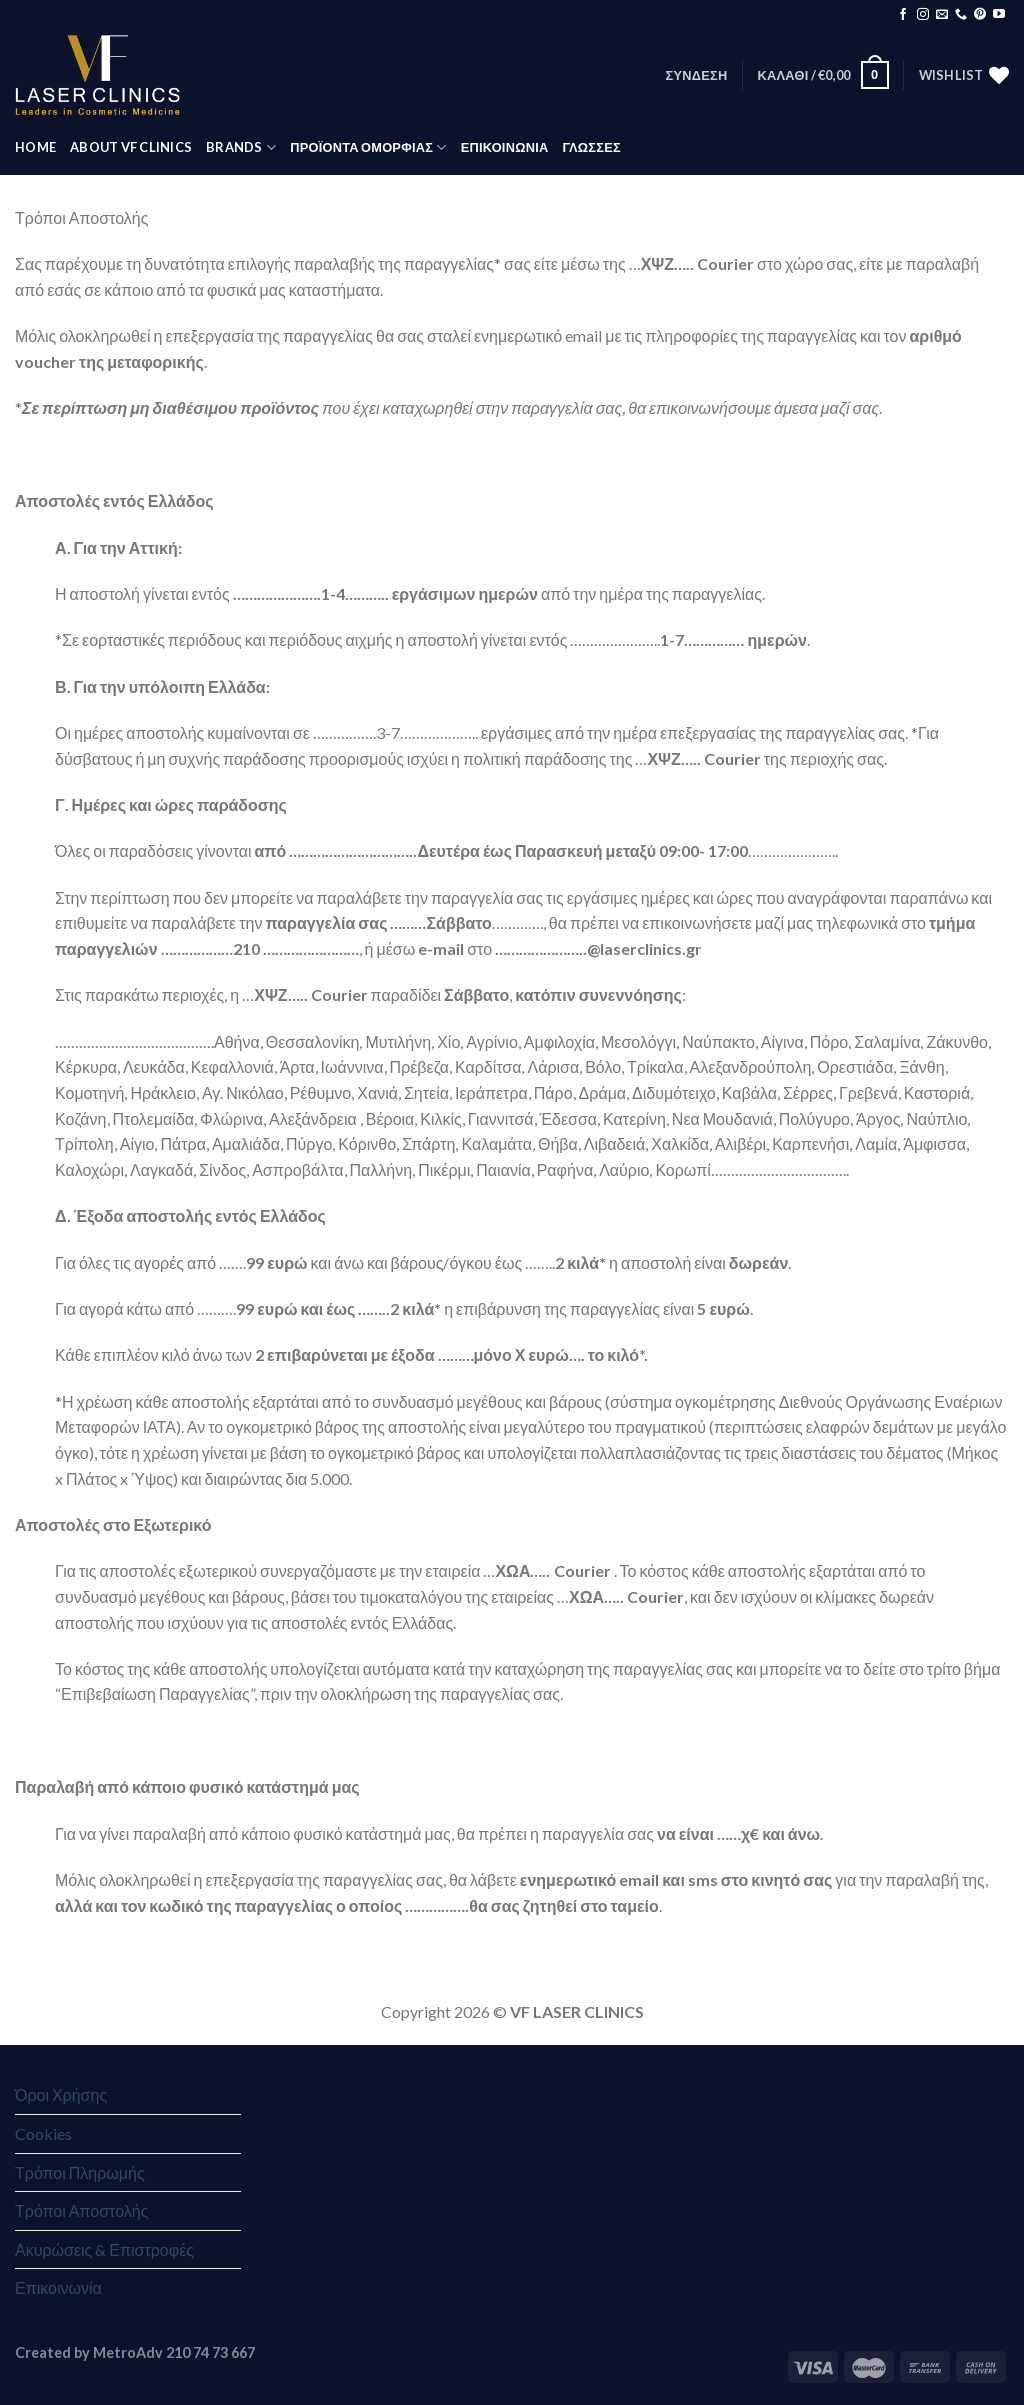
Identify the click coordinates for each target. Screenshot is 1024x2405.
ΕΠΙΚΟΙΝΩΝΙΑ (505, 147)
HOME (35, 147)
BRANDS (241, 147)
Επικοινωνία (58, 2287)
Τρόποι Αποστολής (81, 2210)
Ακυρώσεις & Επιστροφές (104, 2249)
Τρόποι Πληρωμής (80, 2172)
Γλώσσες (591, 147)
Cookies (43, 2133)
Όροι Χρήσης (61, 2094)
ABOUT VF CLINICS (131, 147)
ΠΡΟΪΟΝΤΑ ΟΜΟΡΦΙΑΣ (368, 147)
